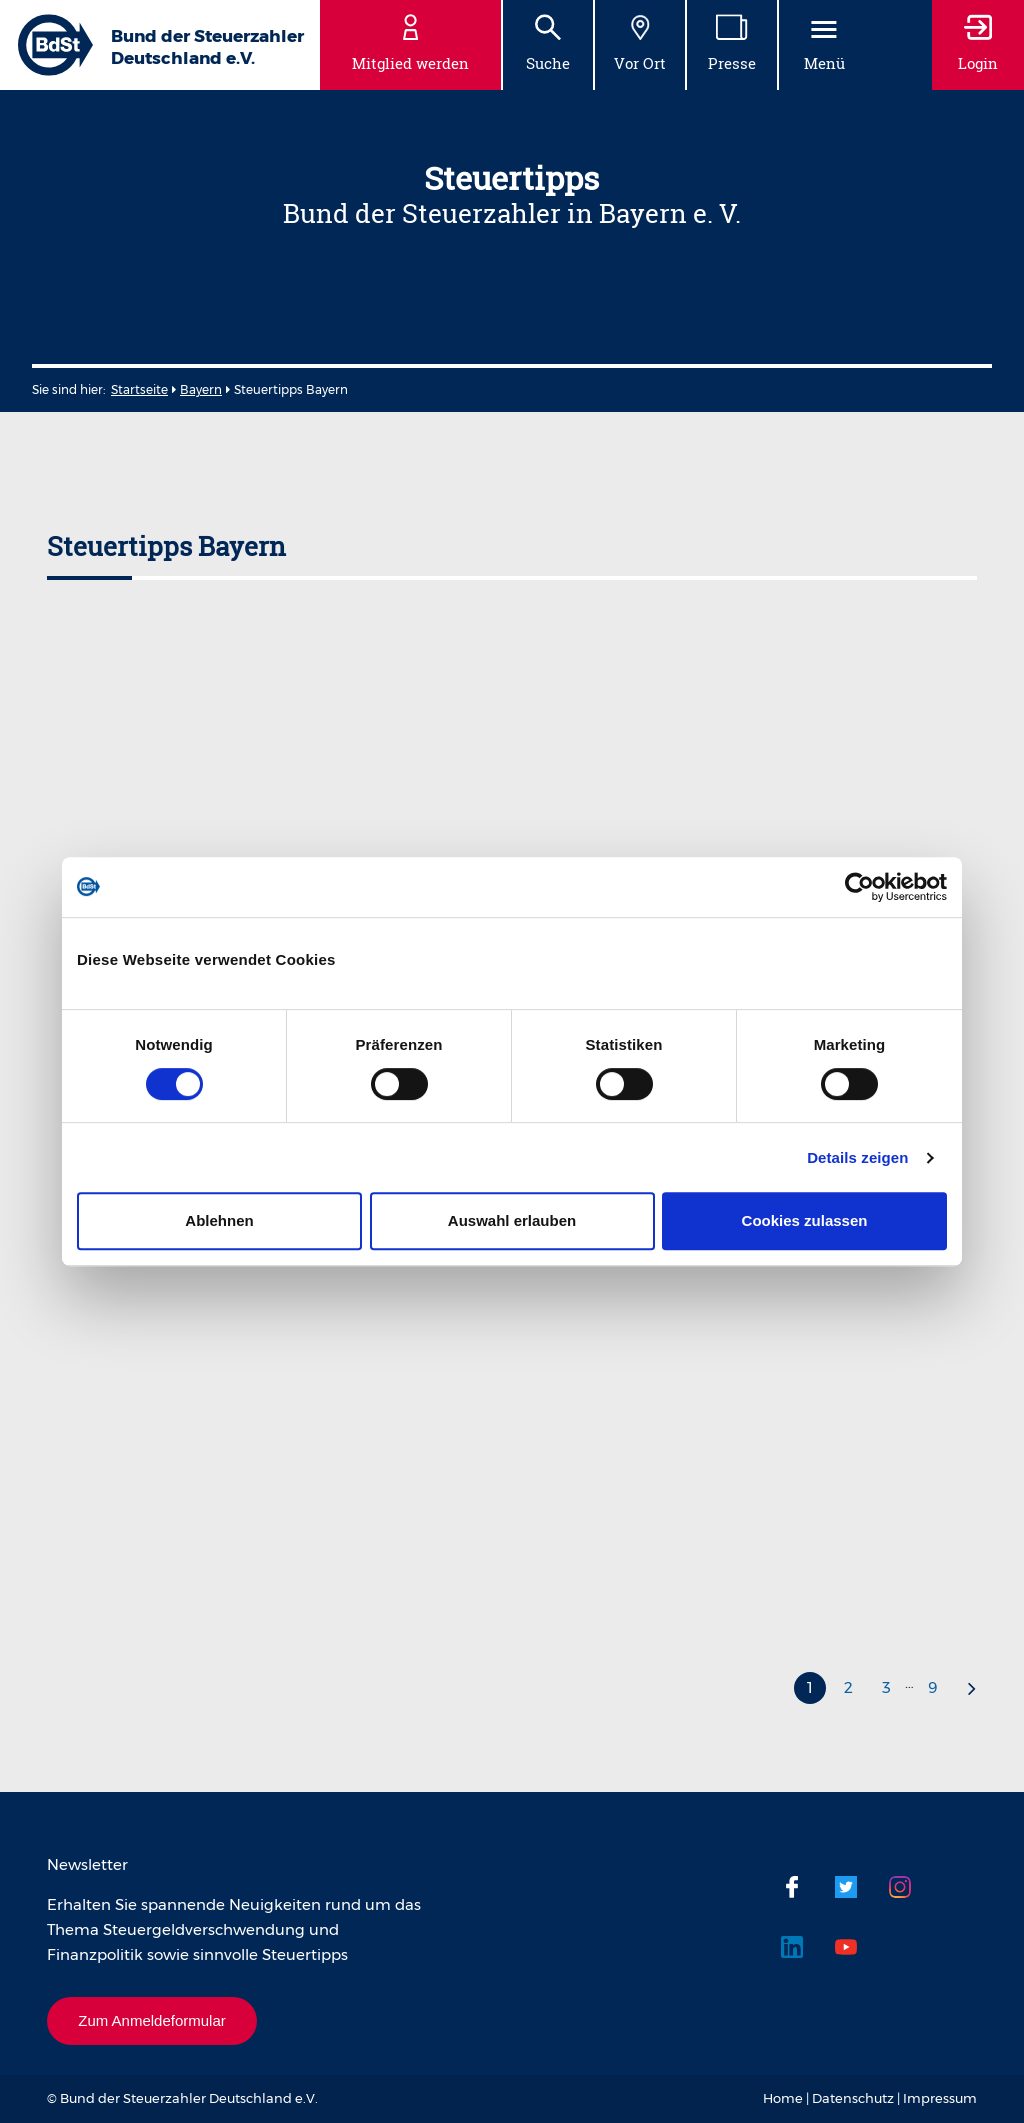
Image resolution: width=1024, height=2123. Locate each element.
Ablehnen (219, 1220)
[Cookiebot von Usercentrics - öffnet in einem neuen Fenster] (859, 887)
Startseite (139, 389)
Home (783, 2098)
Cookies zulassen (805, 1220)
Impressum (940, 2098)
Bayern (201, 389)
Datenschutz (853, 2098)
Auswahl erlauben (512, 1220)
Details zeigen (857, 1157)
